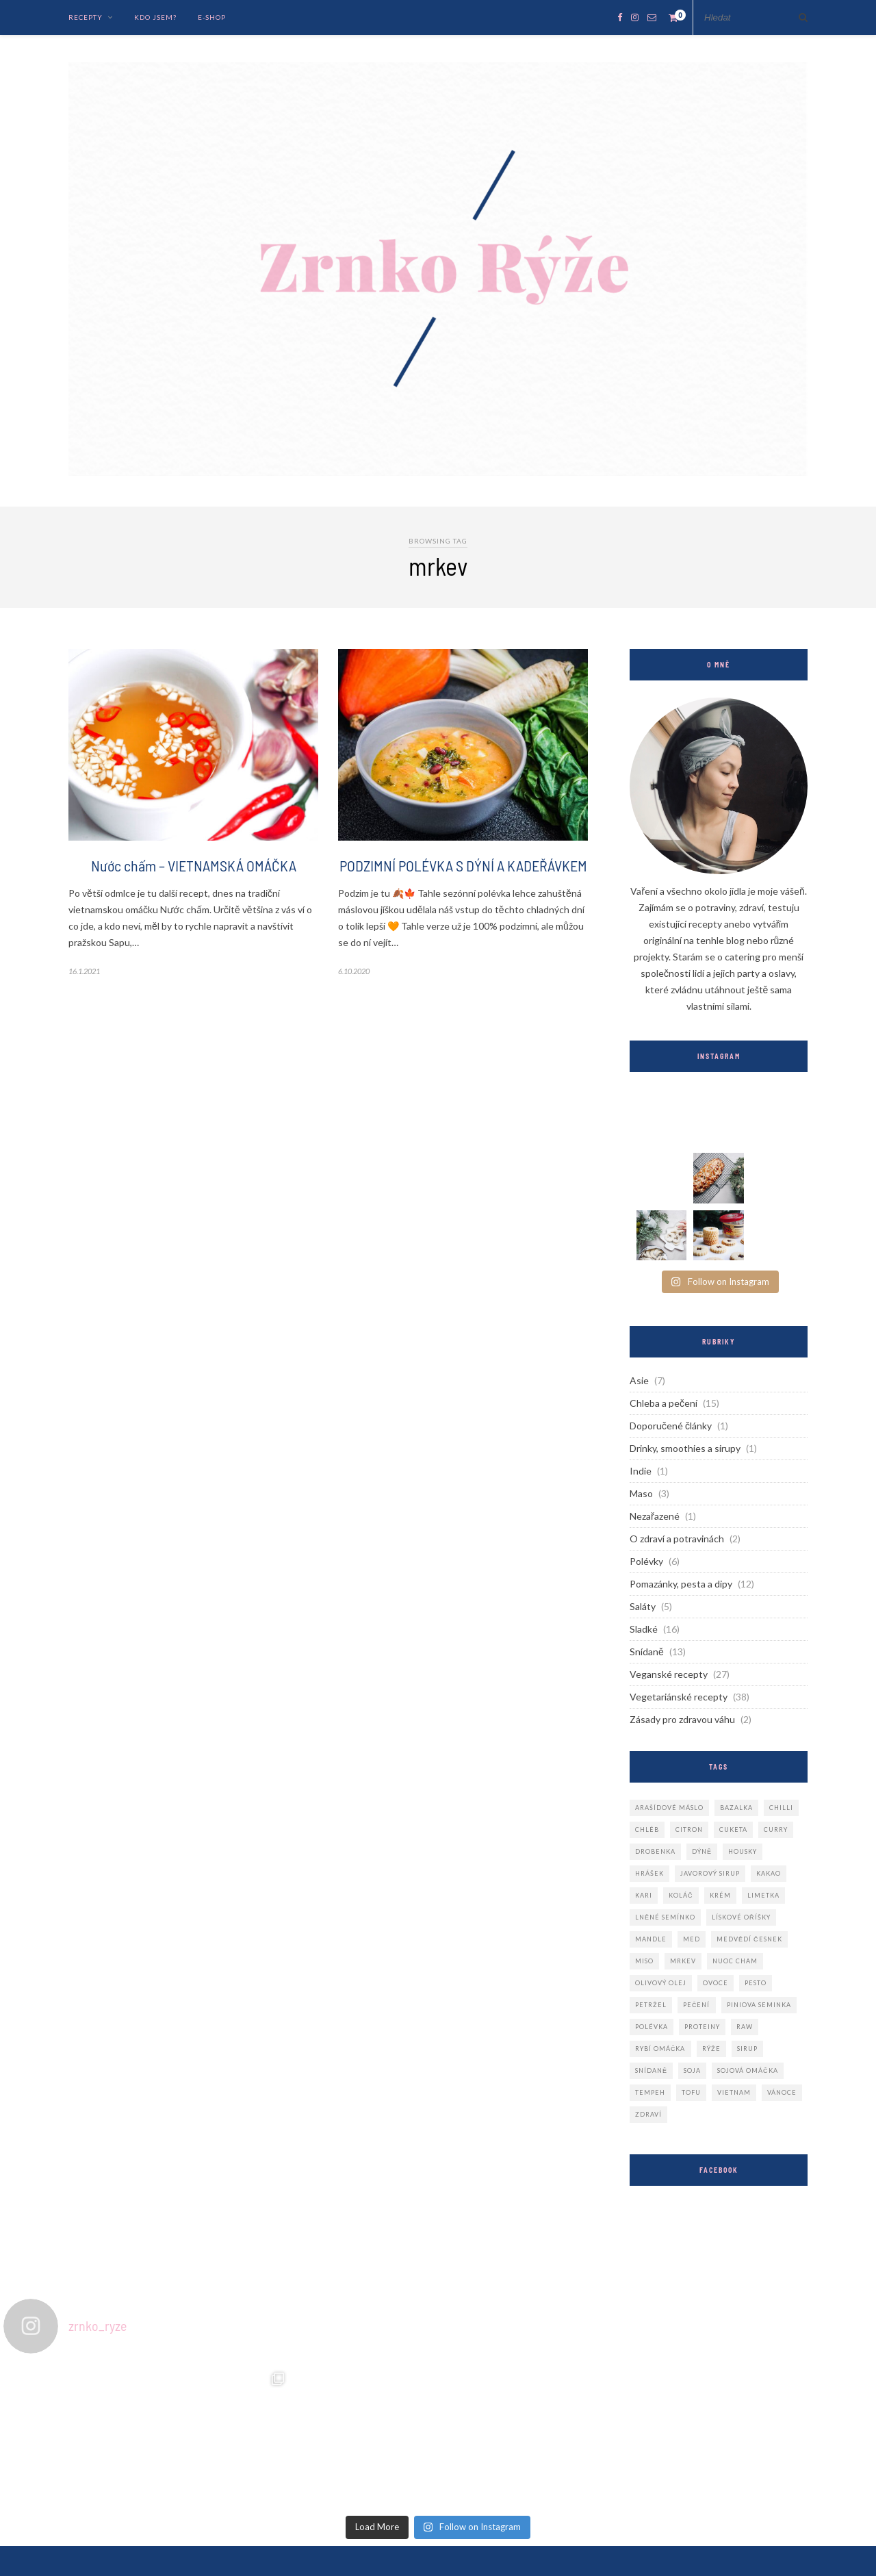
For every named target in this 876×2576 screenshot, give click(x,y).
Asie (639, 1380)
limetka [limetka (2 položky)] (763, 1895)
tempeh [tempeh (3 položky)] (650, 2092)
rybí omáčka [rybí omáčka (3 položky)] (660, 2048)
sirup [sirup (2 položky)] (747, 2048)
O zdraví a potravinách (677, 1538)
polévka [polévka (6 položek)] (651, 2026)
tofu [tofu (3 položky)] (691, 2092)
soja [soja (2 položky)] (692, 2070)
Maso (641, 1493)
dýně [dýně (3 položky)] (702, 1851)
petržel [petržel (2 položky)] (651, 2004)
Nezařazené (655, 1516)
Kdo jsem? (155, 17)
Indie (641, 1471)
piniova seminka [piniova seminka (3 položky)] (759, 2004)
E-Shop (212, 17)
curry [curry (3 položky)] (776, 1829)
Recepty (85, 17)
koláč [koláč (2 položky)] (681, 1895)
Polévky (646, 1561)
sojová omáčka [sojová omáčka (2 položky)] (747, 2070)
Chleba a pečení (663, 1403)
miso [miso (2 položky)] (644, 1961)
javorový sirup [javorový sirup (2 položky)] (710, 1873)
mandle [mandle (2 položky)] (651, 1939)
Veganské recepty (669, 1674)
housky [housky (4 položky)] (742, 1851)
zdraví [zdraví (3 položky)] (648, 2114)
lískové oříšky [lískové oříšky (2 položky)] (741, 1917)
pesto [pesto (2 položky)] (755, 1983)
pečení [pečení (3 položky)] (696, 2004)
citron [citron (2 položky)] (689, 1829)
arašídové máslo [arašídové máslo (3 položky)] (669, 1807)
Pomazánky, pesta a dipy (681, 1584)
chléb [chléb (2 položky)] (647, 1829)
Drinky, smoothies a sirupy (685, 1448)
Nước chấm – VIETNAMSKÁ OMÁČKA (193, 865)
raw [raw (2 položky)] (744, 2026)
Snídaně (647, 1651)
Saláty (643, 1606)
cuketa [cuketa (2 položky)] (733, 1829)
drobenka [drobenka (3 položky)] (655, 1851)
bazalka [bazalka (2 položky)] (736, 1807)
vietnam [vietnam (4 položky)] (734, 2092)
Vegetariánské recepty (678, 1697)
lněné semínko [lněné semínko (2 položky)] (665, 1917)
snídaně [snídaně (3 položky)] (651, 2070)
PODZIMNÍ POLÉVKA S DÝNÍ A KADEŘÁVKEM (463, 865)
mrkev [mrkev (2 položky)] (683, 1961)
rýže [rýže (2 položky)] (711, 2048)
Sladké (644, 1629)
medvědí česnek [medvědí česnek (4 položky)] (749, 1939)
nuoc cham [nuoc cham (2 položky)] (735, 1961)
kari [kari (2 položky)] (643, 1895)
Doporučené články (671, 1425)
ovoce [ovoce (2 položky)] (715, 1983)
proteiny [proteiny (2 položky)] (702, 2026)
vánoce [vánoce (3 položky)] (782, 2092)
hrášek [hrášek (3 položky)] (649, 1873)
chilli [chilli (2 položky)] (781, 1807)
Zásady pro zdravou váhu (682, 1719)
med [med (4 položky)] (691, 1939)
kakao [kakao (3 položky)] (768, 1873)
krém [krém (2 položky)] (720, 1895)
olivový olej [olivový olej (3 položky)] (660, 1983)
